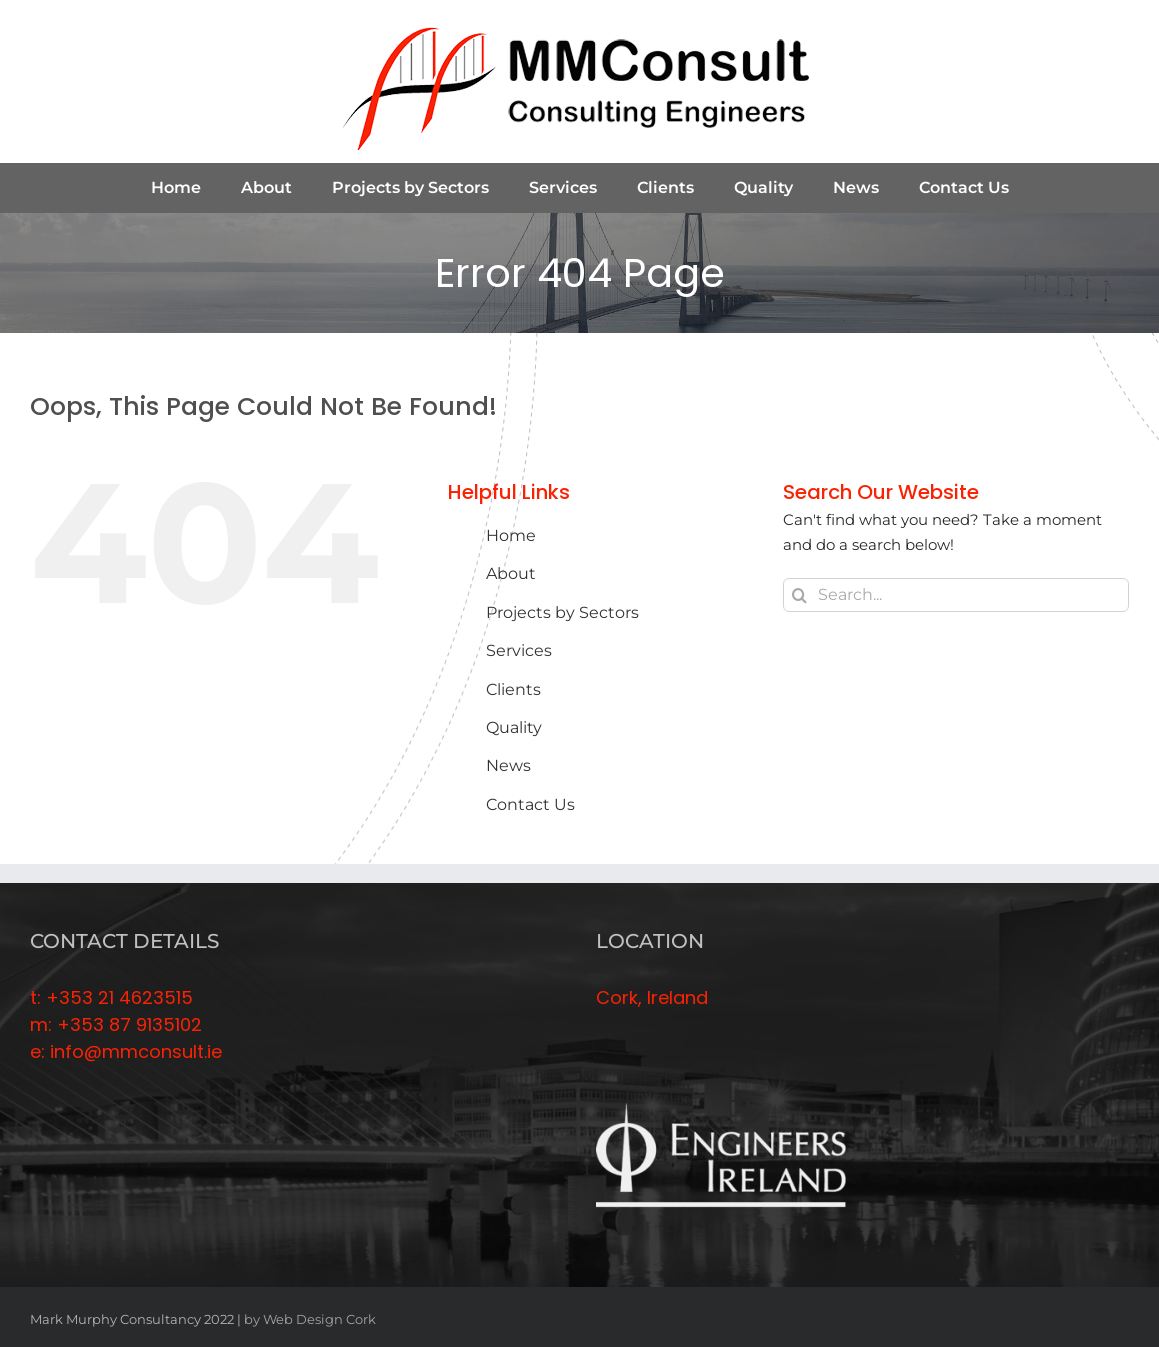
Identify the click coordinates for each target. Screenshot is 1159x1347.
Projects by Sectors (562, 612)
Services (519, 650)
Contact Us (530, 804)
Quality (514, 727)
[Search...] (956, 595)
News (508, 765)
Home (511, 535)
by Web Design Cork (310, 1319)
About (511, 573)
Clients (513, 689)
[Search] (800, 595)
